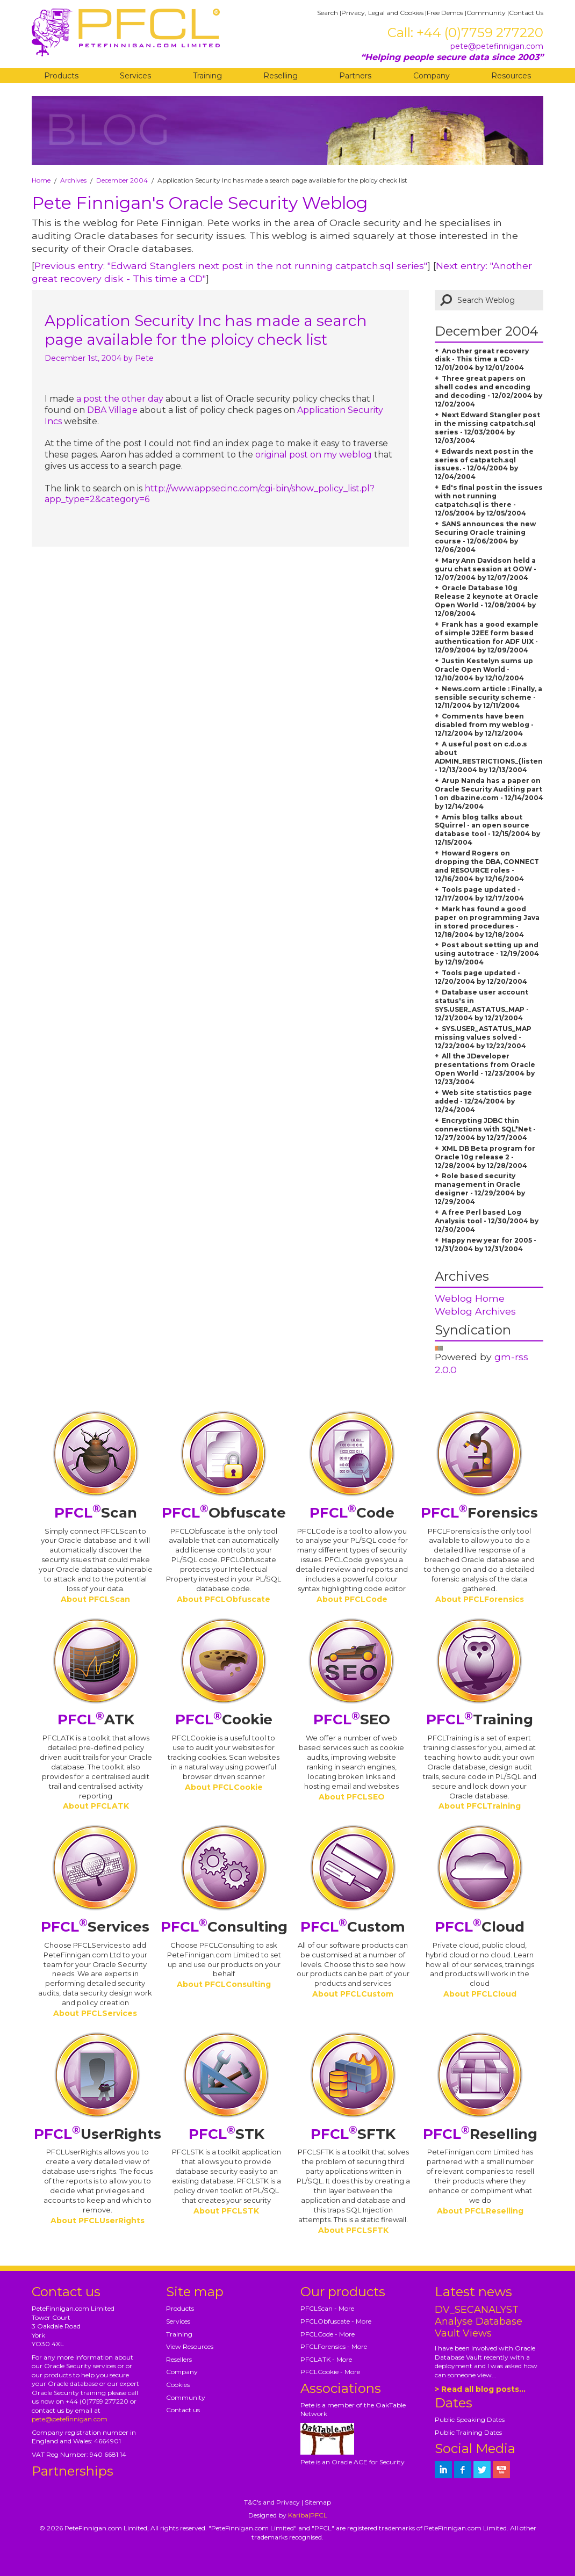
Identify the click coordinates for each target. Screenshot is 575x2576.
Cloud (479, 1926)
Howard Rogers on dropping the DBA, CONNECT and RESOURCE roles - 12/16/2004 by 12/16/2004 (487, 866)
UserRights (97, 2134)
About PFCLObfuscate (223, 1599)
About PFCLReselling (480, 2211)
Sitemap (318, 2502)
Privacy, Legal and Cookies (382, 13)
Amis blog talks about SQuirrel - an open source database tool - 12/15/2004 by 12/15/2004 (487, 830)
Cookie (223, 1719)
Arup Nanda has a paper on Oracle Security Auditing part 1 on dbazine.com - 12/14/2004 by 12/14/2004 (489, 793)
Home (41, 180)
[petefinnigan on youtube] (501, 2469)
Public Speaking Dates (470, 2419)
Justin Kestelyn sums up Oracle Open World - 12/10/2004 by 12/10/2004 (484, 669)
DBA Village (112, 410)
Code (352, 1512)
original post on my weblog (313, 454)
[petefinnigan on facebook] (462, 2469)
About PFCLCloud (479, 1994)
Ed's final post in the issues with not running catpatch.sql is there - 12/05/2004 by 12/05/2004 (489, 500)
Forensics (479, 1512)
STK (226, 2134)
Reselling (280, 76)
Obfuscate (224, 1512)
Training (207, 76)
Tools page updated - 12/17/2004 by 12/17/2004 (479, 894)
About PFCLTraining (480, 1806)
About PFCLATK (96, 1806)
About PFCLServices (95, 2013)
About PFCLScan (95, 1599)
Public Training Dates (468, 2432)
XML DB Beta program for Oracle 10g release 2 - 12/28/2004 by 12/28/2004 (485, 1157)
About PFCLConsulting (224, 1984)
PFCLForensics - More (333, 2346)
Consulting (224, 1926)
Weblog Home (470, 1298)
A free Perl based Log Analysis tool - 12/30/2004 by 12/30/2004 (486, 1220)
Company (431, 76)
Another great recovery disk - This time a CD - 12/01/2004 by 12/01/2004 (482, 359)
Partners (355, 76)
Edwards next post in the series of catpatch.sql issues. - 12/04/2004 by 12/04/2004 (484, 464)
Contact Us (526, 13)
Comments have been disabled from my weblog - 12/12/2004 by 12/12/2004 (484, 724)
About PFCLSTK (226, 2211)
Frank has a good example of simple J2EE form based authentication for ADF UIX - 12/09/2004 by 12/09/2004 (486, 637)
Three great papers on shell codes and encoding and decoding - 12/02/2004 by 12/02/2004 (488, 391)
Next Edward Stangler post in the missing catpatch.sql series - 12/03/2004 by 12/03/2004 (487, 428)
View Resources (189, 2346)
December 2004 (122, 180)
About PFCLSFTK (353, 2230)
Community (486, 13)
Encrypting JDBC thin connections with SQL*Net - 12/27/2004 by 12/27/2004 (485, 1129)
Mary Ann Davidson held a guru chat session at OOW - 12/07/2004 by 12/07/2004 (485, 569)
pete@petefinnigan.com (496, 46)
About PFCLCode (352, 1599)
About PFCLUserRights (98, 2220)
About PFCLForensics (479, 1599)
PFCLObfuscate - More (335, 2321)
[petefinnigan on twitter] (482, 2469)
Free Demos (445, 13)
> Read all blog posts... (480, 2389)
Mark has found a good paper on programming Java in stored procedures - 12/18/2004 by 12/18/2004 (487, 922)
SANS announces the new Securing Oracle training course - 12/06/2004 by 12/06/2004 (485, 537)
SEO (351, 1719)
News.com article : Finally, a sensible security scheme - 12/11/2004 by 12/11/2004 (488, 697)
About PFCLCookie (224, 1787)
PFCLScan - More (327, 2308)
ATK (96, 1719)
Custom (352, 1926)
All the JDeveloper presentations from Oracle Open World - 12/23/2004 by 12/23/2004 (485, 1069)
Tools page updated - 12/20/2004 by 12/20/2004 (481, 977)
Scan (95, 1512)
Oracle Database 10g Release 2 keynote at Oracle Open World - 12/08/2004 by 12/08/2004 (486, 601)
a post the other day (119, 399)
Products (61, 76)
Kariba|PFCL (307, 2515)
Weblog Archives (475, 1311)
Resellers (179, 2359)
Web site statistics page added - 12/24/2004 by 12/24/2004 (483, 1101)
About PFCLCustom (352, 1994)
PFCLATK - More (326, 2359)
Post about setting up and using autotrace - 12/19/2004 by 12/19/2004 (487, 953)
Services (135, 76)
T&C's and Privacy (272, 2502)
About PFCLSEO (352, 1797)
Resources (511, 76)
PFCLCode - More (327, 2334)
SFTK (353, 2134)
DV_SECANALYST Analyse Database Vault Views (478, 2321)
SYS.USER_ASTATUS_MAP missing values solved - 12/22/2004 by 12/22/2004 (483, 1037)
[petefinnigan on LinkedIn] (443, 2469)
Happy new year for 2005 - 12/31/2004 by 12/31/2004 (485, 1244)
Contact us (183, 2410)
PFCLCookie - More (330, 2372)
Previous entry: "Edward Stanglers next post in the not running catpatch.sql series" (230, 265)
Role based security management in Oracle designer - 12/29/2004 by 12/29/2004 (480, 1189)
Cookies (178, 2385)
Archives (73, 180)
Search (327, 13)
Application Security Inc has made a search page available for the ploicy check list (206, 330)
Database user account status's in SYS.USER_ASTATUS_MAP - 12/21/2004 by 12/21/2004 (482, 1005)
